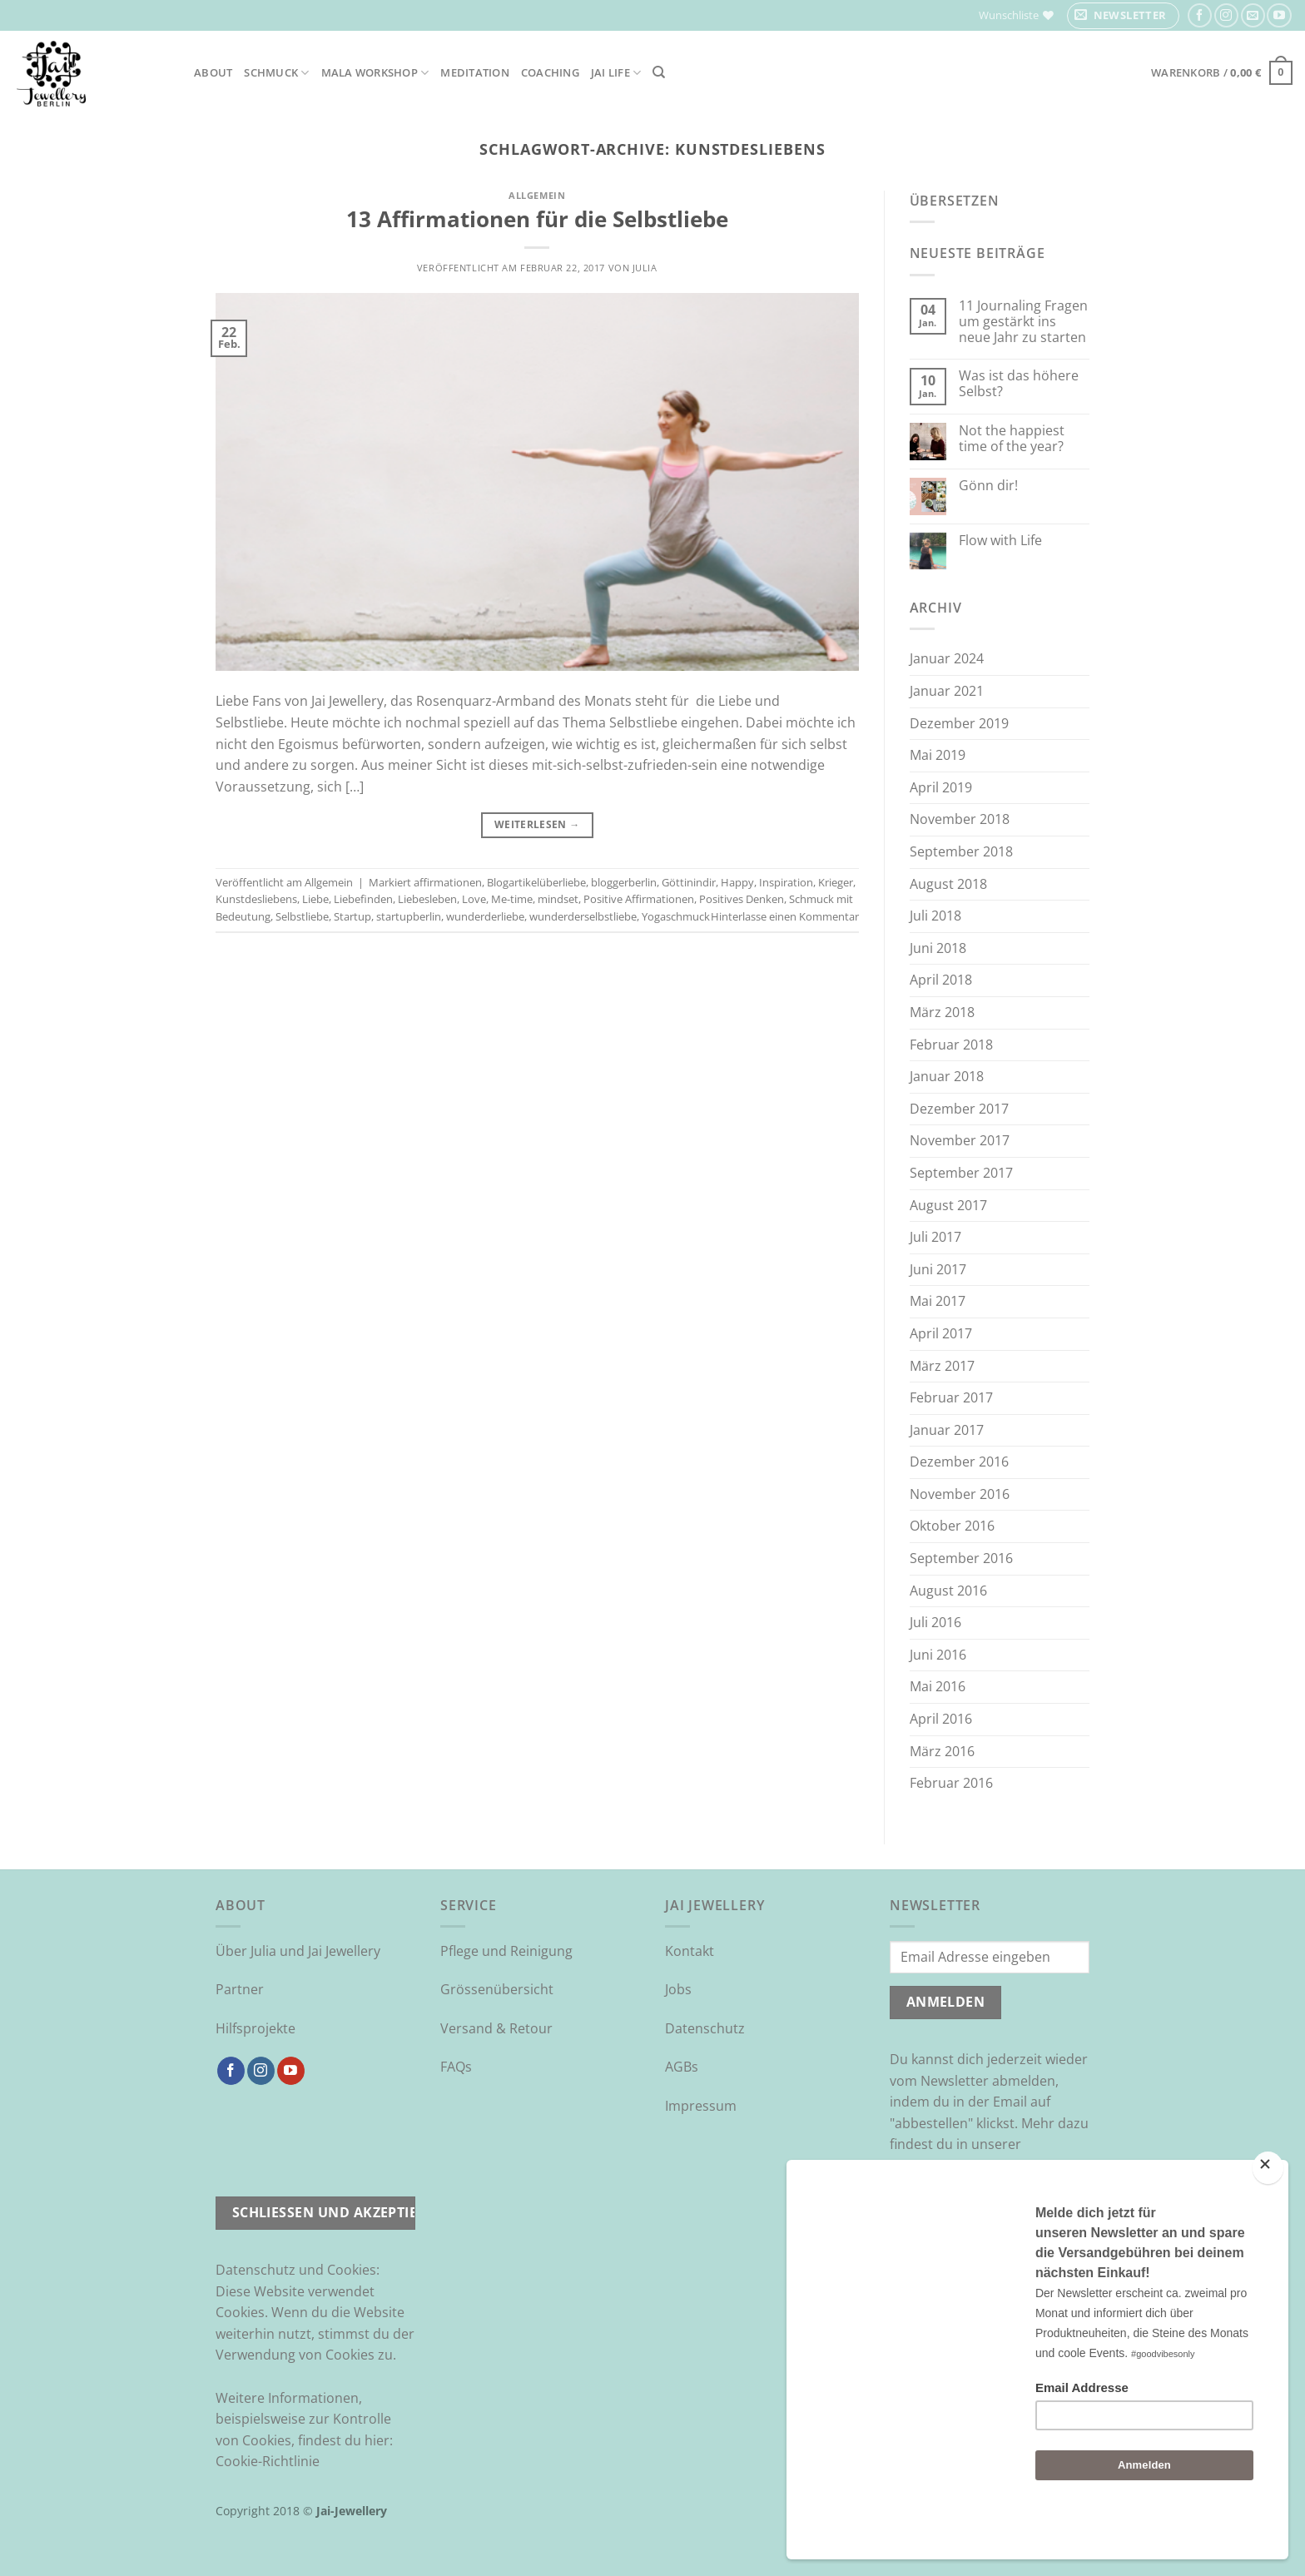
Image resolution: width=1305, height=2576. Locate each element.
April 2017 (941, 1333)
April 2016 (941, 1719)
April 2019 (941, 787)
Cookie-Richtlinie (268, 2461)
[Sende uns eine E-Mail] (1253, 15)
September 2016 (961, 1558)
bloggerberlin (624, 882)
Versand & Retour (496, 2028)
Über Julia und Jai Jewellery (298, 1951)
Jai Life (616, 73)
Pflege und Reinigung (506, 1951)
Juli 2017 (935, 1237)
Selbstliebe (302, 916)
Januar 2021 (947, 691)
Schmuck (276, 73)
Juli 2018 (935, 915)
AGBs (681, 2066)
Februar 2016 (951, 1783)
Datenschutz (705, 2028)
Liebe (315, 898)
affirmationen (448, 882)
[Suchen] (658, 72)
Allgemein (537, 195)
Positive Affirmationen (638, 898)
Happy (737, 882)
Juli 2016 (935, 1622)
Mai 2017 (937, 1301)
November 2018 (960, 819)
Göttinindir (689, 882)
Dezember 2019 (959, 723)
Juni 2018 (938, 948)
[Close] (1268, 2212)
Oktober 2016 (952, 1525)
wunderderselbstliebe (583, 916)
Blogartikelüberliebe (536, 882)
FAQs (456, 2066)
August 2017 (948, 1205)
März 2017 (942, 1366)
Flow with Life (1000, 540)
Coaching (550, 72)
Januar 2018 (947, 1076)
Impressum (701, 2106)
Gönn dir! (988, 486)
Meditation (474, 72)
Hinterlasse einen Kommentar (785, 916)
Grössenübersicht (496, 1989)
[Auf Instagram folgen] (1226, 15)
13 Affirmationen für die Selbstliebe (537, 219)
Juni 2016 (938, 1654)
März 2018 (942, 1012)
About (213, 72)
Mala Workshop (375, 73)
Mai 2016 (937, 1686)
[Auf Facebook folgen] (1200, 15)
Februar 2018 (951, 1044)
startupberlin (408, 916)
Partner (240, 1989)
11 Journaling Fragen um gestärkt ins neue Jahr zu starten (1023, 322)
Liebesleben (427, 898)
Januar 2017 (947, 1430)
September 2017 (961, 1173)
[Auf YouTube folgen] (1279, 15)
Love (474, 898)
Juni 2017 (938, 1269)
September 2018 (961, 851)
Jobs (678, 1989)
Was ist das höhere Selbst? (1019, 384)
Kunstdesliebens (256, 898)
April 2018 (941, 979)
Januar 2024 (947, 658)
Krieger (835, 882)
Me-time (512, 898)
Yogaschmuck (676, 916)
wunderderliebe (485, 916)
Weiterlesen (537, 824)
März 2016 (942, 1751)
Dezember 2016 (959, 1461)
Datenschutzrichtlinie (957, 2166)
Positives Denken (741, 898)
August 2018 (948, 884)
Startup (352, 916)
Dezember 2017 (959, 1108)
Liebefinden (363, 898)
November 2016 (960, 1494)
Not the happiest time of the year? (1011, 438)
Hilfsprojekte (255, 2028)
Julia (645, 267)
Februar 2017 (951, 1397)
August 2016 (948, 1590)
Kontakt (689, 1951)
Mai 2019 (937, 755)
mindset (558, 898)
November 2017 (960, 1140)
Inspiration (786, 882)
